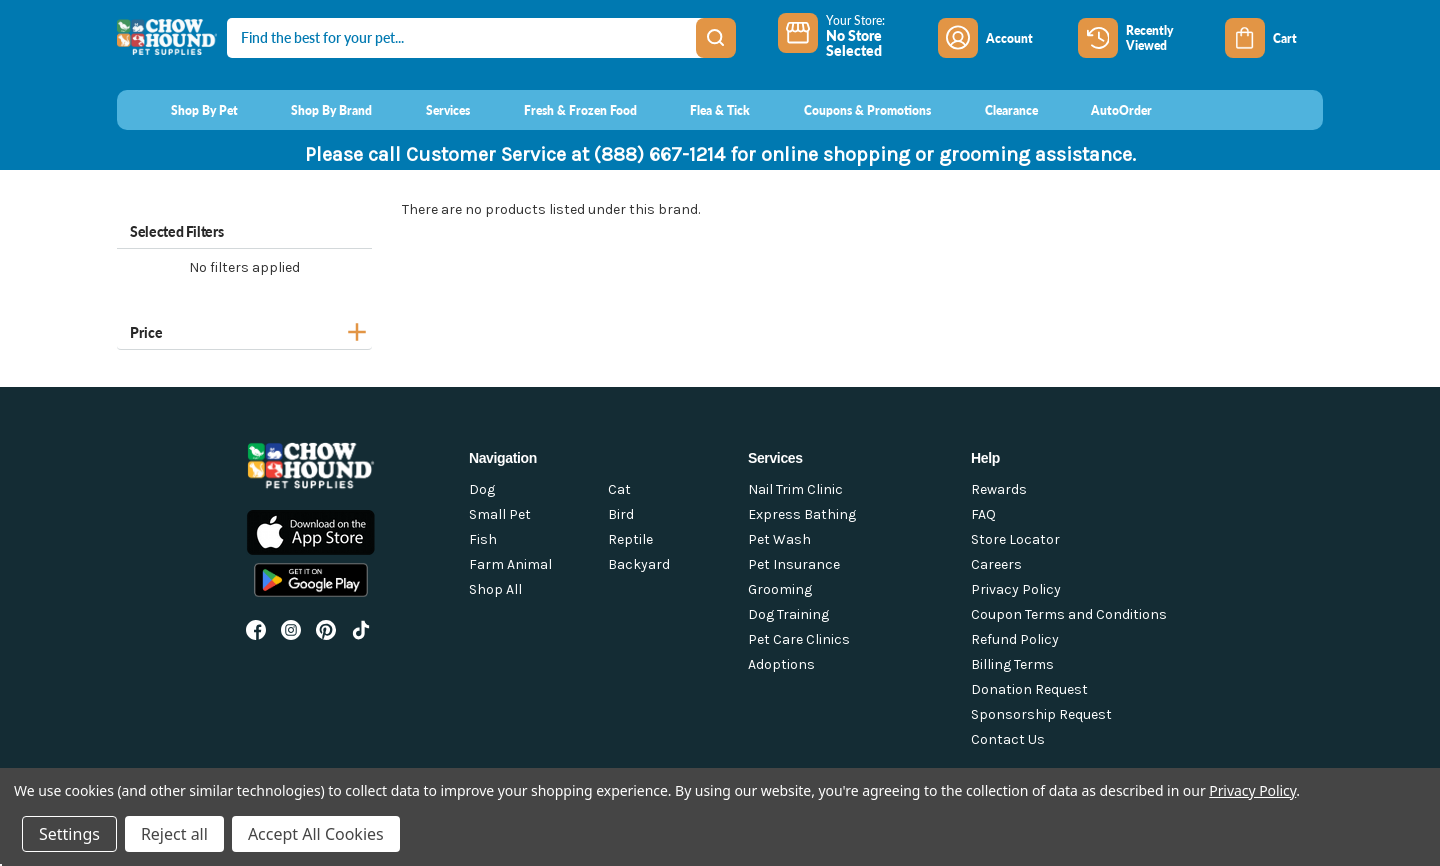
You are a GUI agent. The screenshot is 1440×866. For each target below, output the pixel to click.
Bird (621, 514)
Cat (619, 489)
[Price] (244, 329)
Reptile (630, 539)
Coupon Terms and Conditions (1069, 614)
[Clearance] (992, 110)
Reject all (174, 834)
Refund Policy (1015, 639)
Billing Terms (1012, 664)
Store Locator (1015, 539)
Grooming (780, 589)
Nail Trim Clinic (795, 489)
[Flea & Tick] (702, 110)
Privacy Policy (1016, 589)
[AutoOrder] (1103, 110)
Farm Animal (510, 564)
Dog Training (788, 614)
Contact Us (1008, 739)
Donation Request (1029, 689)
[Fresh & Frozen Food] (561, 110)
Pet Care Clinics (799, 639)
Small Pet (500, 514)
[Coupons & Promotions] (848, 110)
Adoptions (781, 664)
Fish (483, 539)
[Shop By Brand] (313, 110)
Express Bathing (802, 514)
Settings (69, 834)
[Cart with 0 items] (1274, 38)
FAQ (983, 514)
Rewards (999, 489)
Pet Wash (779, 539)
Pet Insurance (794, 564)
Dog (482, 489)
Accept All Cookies (316, 834)
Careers (996, 564)
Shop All (495, 589)
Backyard (639, 564)
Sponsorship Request (1041, 714)
